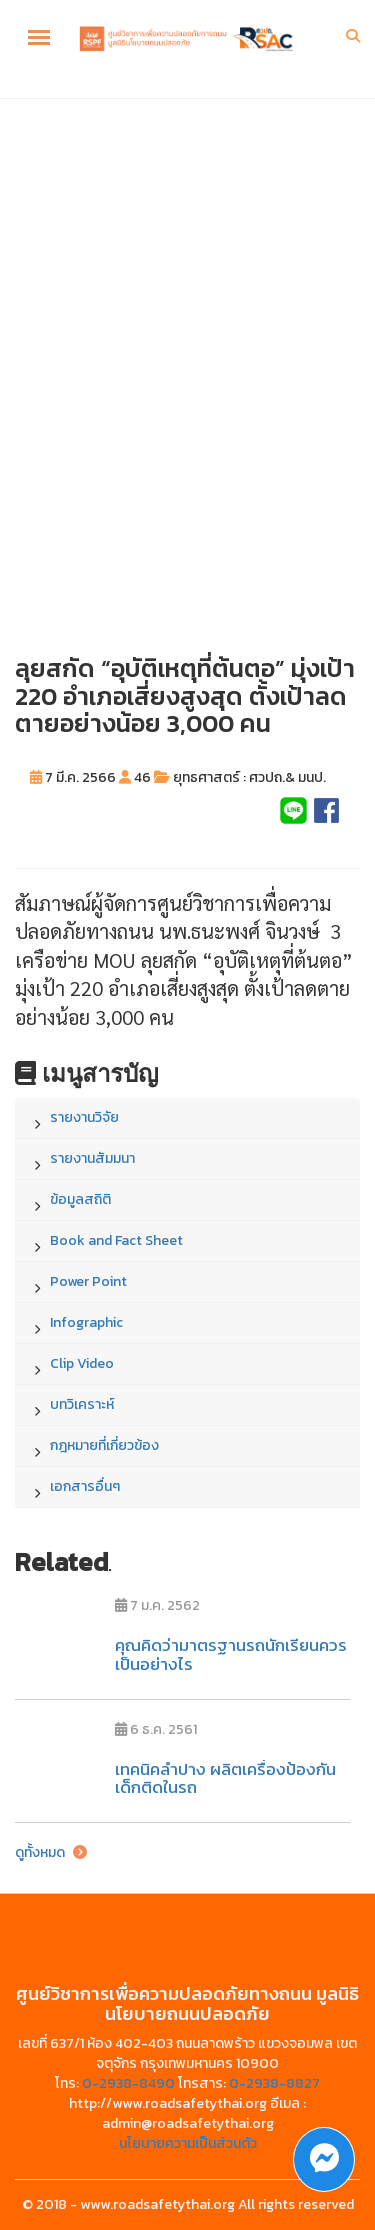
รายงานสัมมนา (92, 1158)
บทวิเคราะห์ (82, 1404)
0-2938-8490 (128, 2083)
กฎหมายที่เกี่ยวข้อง (104, 1445)
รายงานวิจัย (84, 1117)
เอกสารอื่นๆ (85, 1486)
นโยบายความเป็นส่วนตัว (188, 2143)
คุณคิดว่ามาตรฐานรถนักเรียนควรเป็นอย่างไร (231, 1654)
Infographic (86, 1322)
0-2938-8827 (274, 2083)
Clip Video (82, 1363)
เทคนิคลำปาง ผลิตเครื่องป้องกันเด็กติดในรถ (225, 1778)
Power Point (88, 1281)
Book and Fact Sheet (116, 1240)
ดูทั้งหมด (51, 1852)
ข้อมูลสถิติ (80, 1199)
